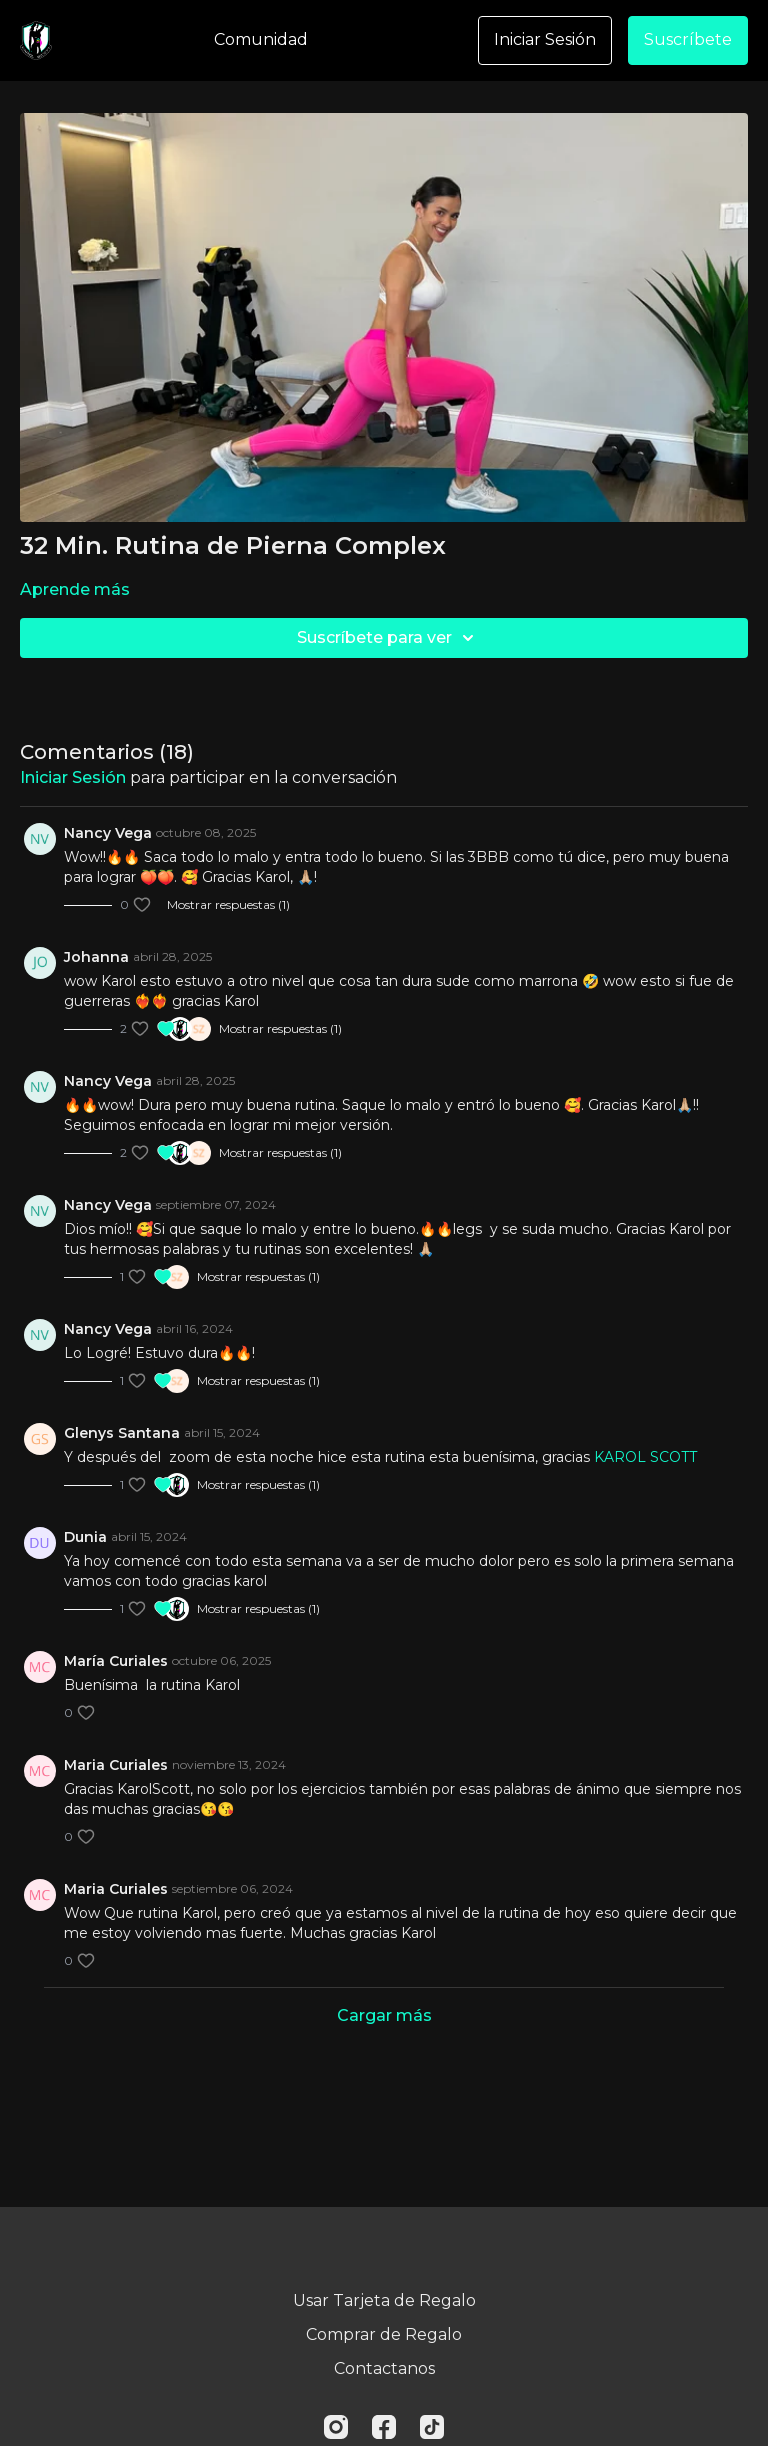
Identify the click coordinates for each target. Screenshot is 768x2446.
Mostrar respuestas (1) (228, 904)
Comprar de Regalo (384, 2334)
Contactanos (384, 2368)
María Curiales (116, 1661)
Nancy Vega (108, 833)
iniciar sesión (73, 777)
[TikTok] (432, 2427)
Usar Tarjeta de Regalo (384, 2300)
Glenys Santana (122, 1433)
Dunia (85, 1537)
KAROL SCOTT (645, 1457)
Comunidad (261, 39)
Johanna (96, 957)
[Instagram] (336, 2427)
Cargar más (384, 2015)
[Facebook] (384, 2427)
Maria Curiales (116, 1765)
